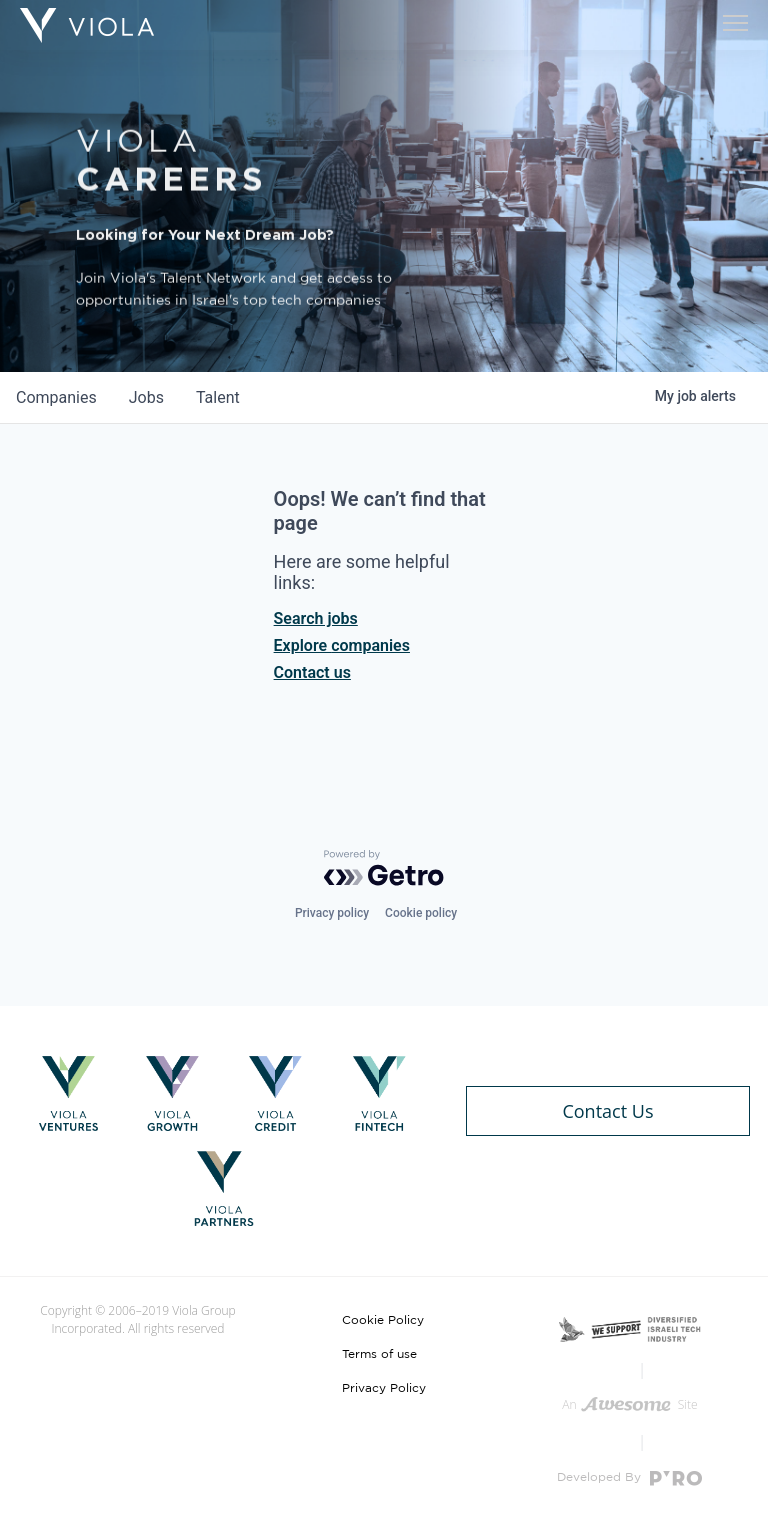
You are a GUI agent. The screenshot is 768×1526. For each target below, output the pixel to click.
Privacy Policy (384, 1388)
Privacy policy (332, 913)
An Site (629, 1404)
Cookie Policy (383, 1320)
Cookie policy (421, 913)
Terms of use (379, 1354)
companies (56, 397)
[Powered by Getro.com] (384, 868)
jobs (146, 397)
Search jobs (316, 618)
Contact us (312, 672)
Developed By (629, 1478)
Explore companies (342, 645)
